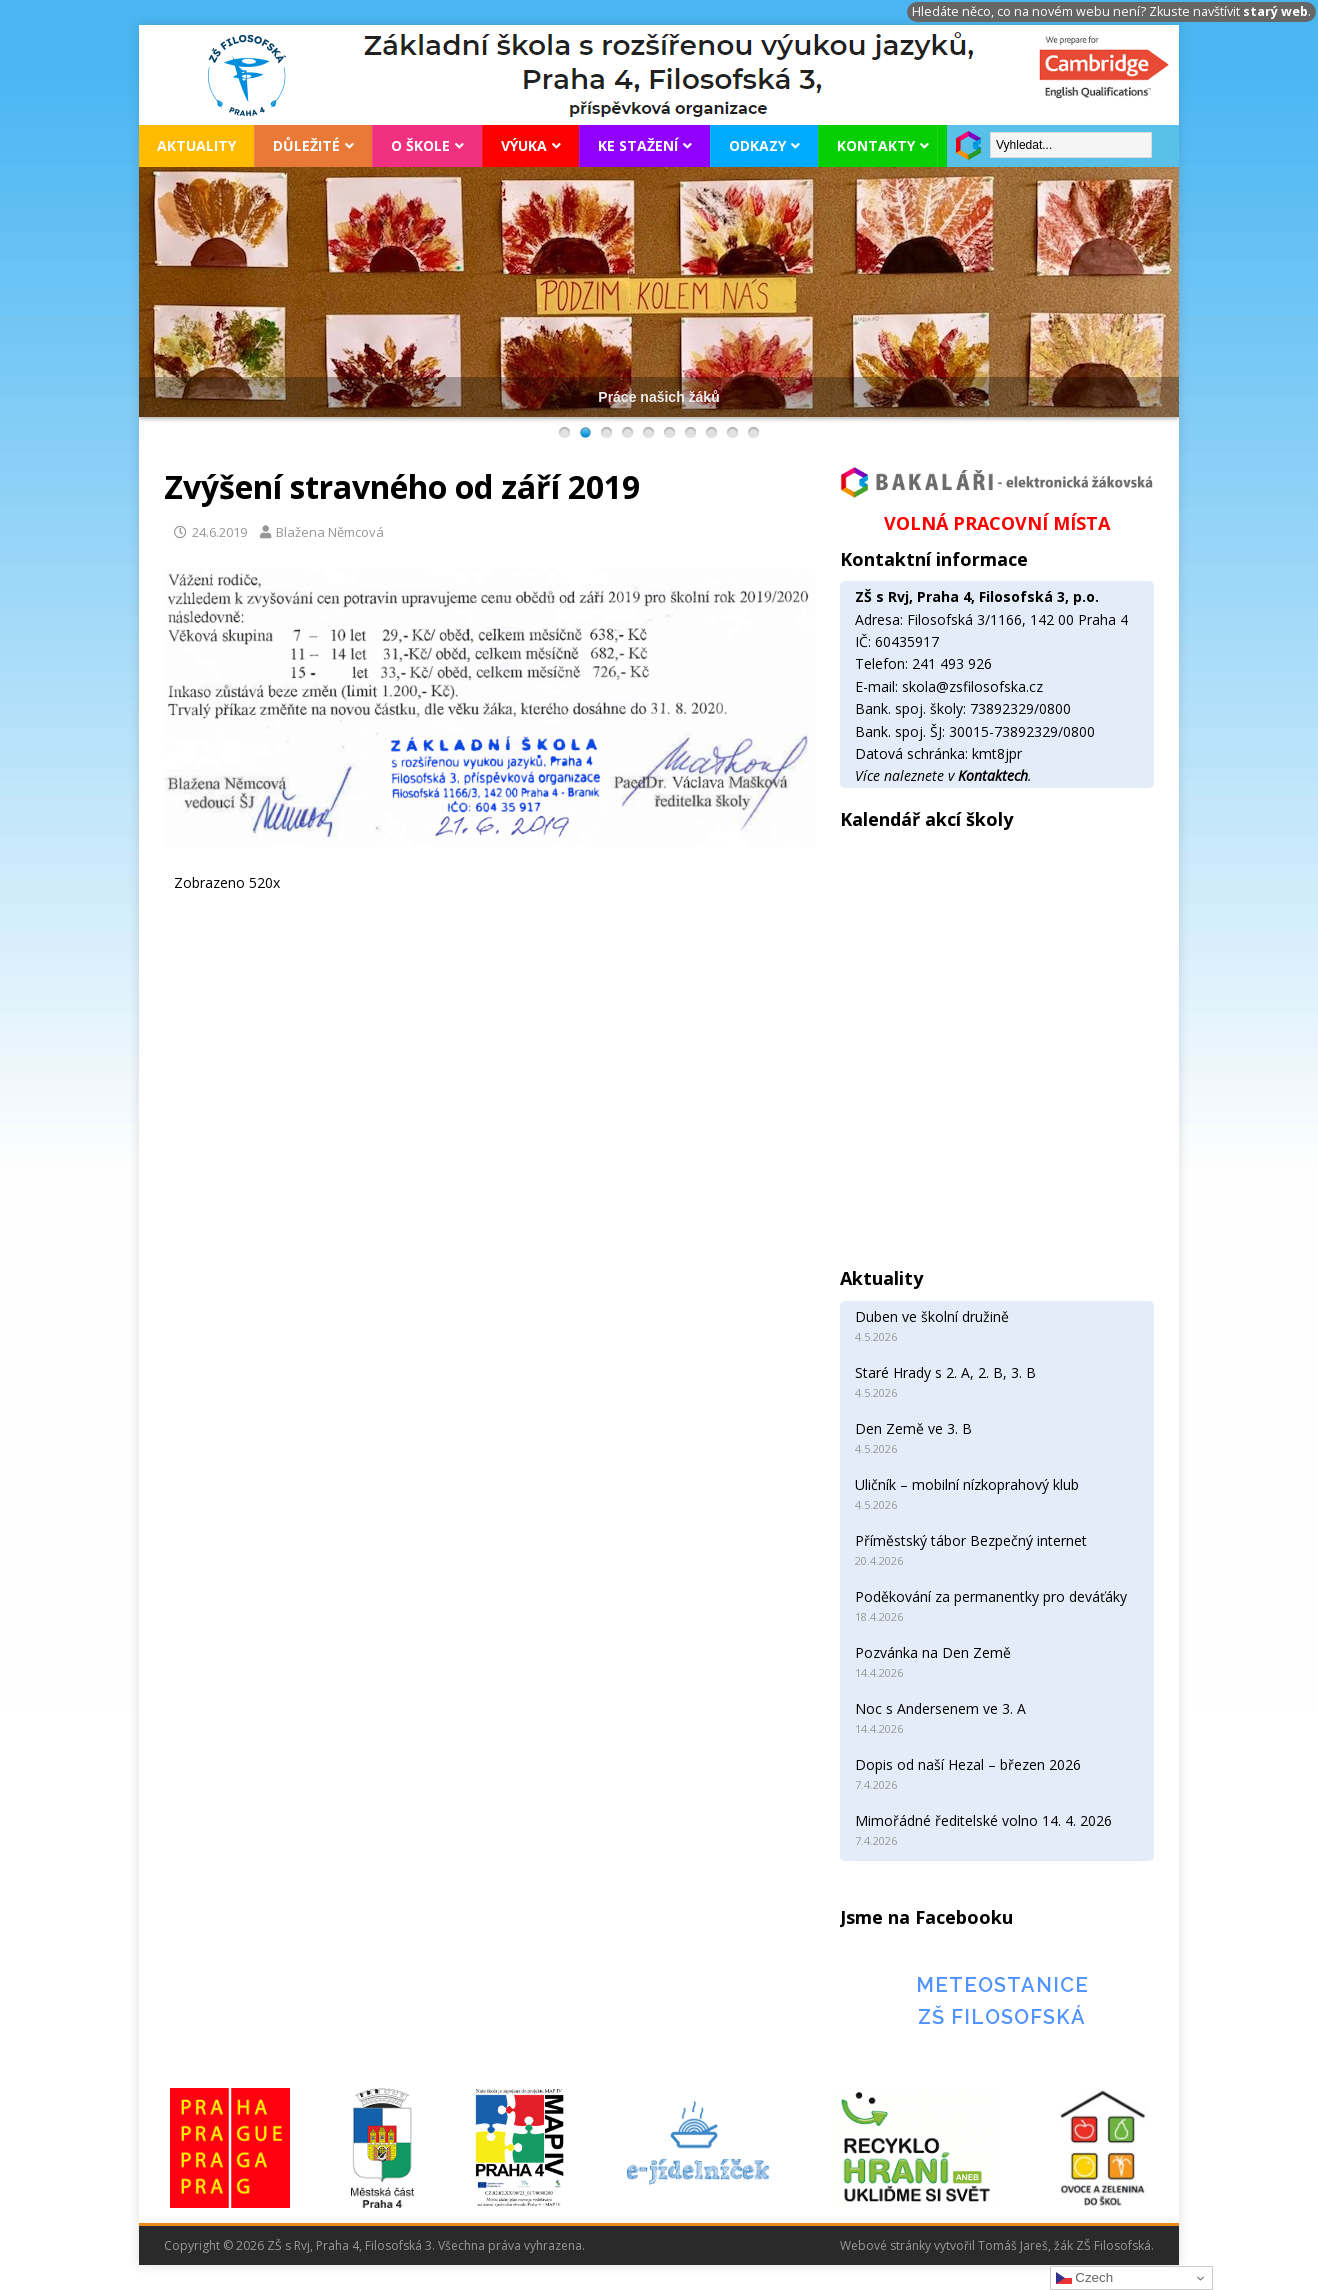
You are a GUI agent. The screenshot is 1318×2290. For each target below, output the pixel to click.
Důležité (306, 145)
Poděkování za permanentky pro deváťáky (991, 1596)
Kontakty (876, 145)
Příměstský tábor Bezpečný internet (971, 1540)
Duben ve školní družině (932, 1316)
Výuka (524, 145)
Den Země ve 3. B (913, 1428)
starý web (1275, 11)
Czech (1084, 2278)
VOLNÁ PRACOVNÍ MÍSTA (997, 523)
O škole (420, 145)
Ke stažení (638, 145)
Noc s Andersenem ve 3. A (940, 1708)
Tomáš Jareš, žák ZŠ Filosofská (1064, 2245)
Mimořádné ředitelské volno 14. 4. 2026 (983, 1820)
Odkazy (757, 145)
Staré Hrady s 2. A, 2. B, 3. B (945, 1372)
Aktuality (196, 145)
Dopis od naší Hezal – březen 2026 (968, 1764)
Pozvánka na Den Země (933, 1652)
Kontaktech (993, 775)
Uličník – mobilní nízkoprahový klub (967, 1484)
